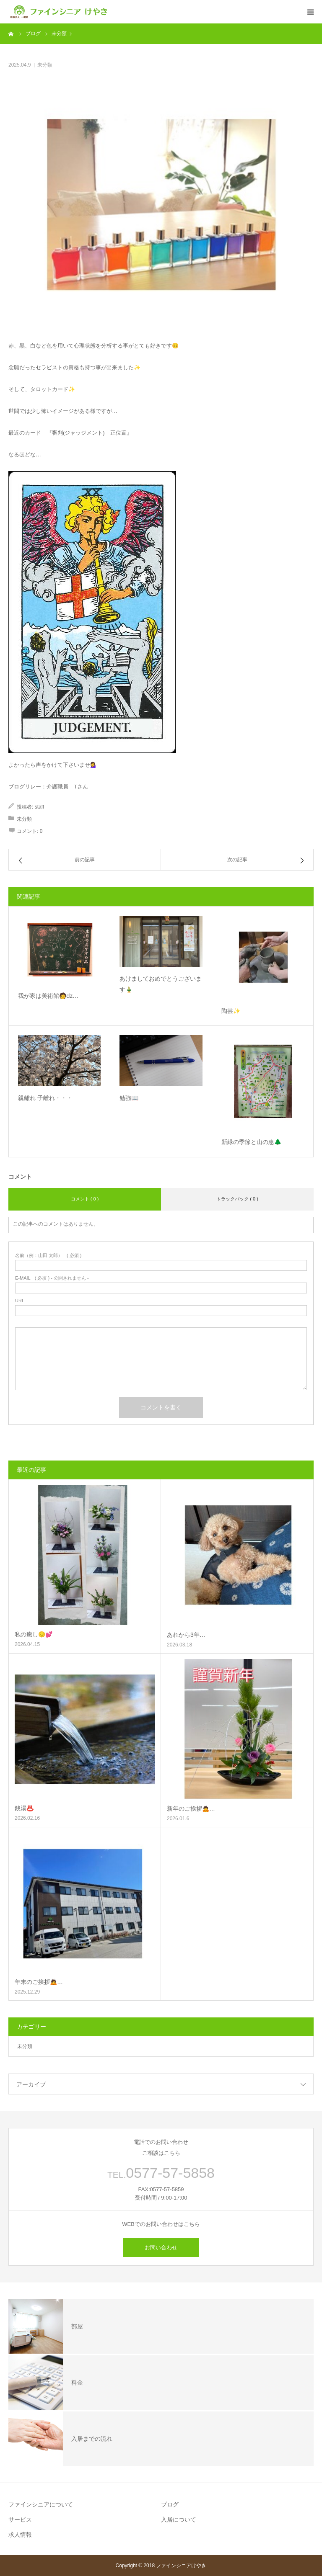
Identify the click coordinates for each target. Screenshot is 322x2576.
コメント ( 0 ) (85, 1198)
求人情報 (20, 2534)
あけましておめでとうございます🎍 (160, 984)
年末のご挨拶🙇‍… (39, 1981)
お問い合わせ (161, 2247)
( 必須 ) (48, 1255)
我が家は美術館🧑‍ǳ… (48, 995)
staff (39, 807)
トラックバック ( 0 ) (237, 1198)
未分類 (44, 65)
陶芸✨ (230, 1010)
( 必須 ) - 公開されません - (52, 1278)
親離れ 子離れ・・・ (48, 1098)
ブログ (170, 2504)
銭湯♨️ (24, 1808)
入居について (178, 2519)
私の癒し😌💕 (33, 1634)
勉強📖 (128, 1098)
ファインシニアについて (40, 2504)
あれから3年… (186, 1634)
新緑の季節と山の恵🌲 (251, 1142)
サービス (20, 2519)
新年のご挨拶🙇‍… (191, 1808)
